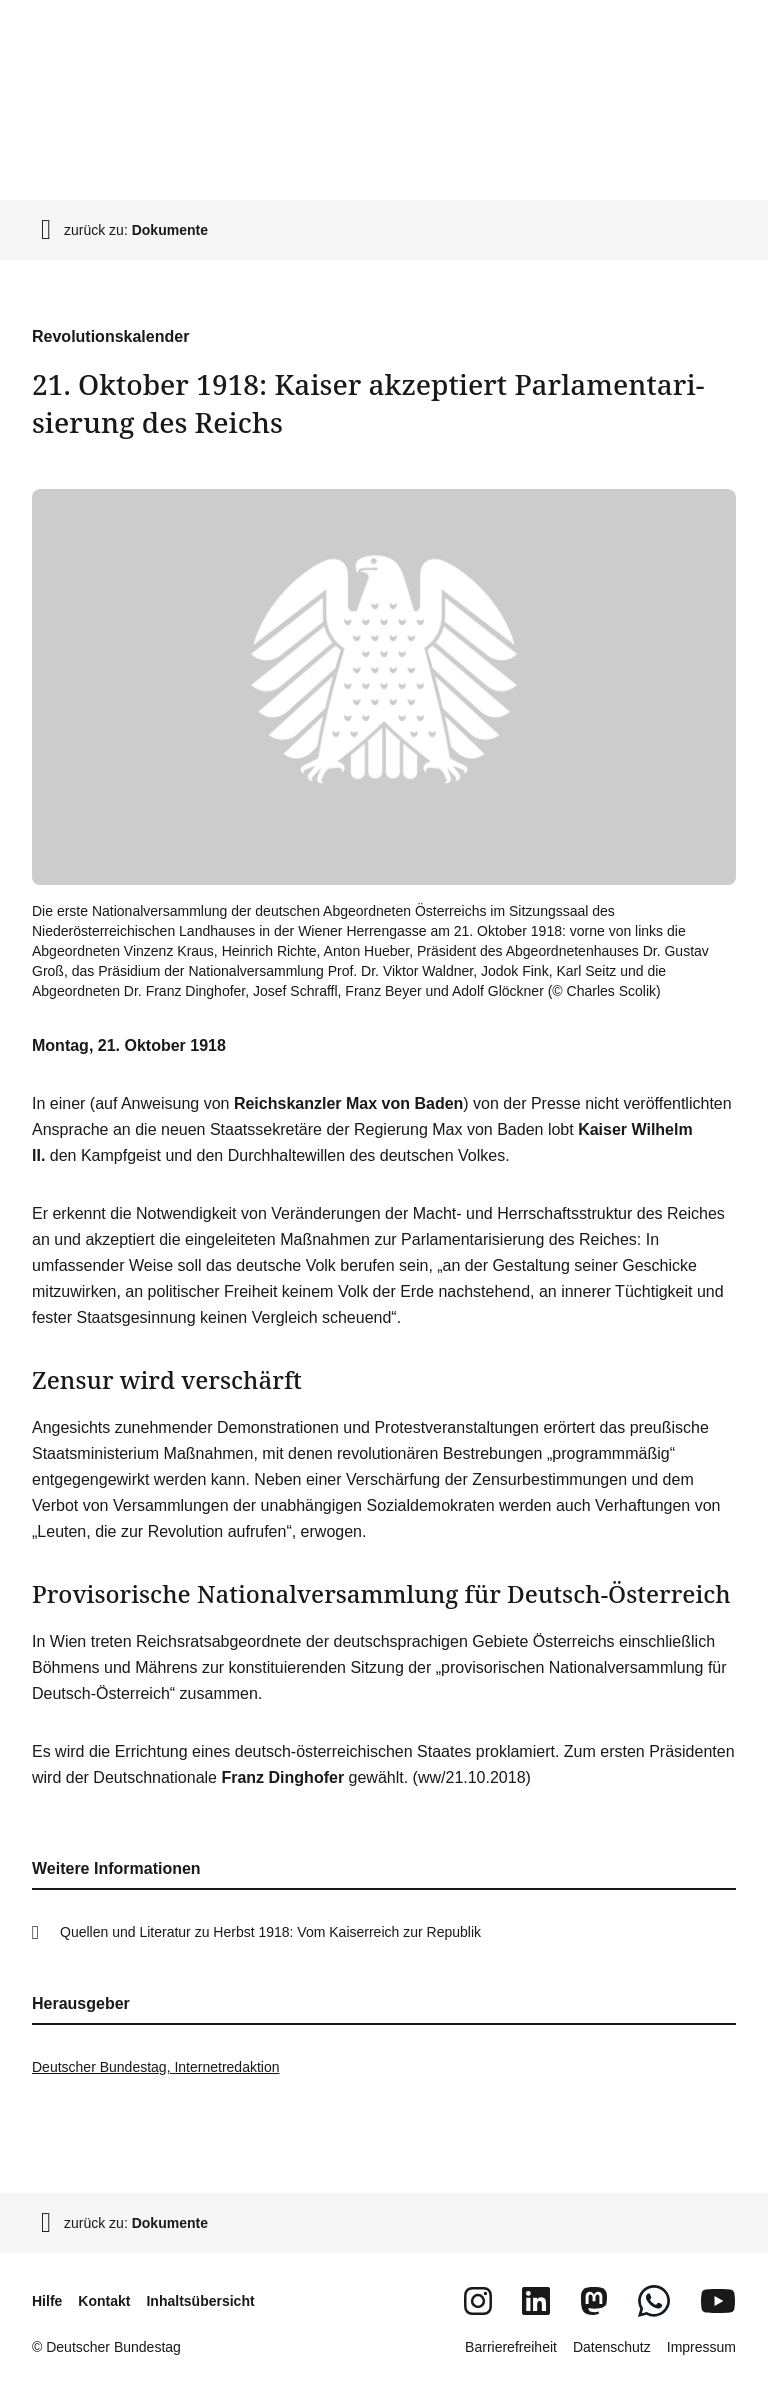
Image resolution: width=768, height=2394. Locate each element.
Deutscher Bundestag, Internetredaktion (156, 2067)
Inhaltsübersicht (200, 2301)
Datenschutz (612, 2347)
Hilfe (47, 2301)
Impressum (701, 2347)
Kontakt (104, 2301)
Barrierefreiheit (511, 2347)
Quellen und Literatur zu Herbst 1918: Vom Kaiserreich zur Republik (270, 1932)
